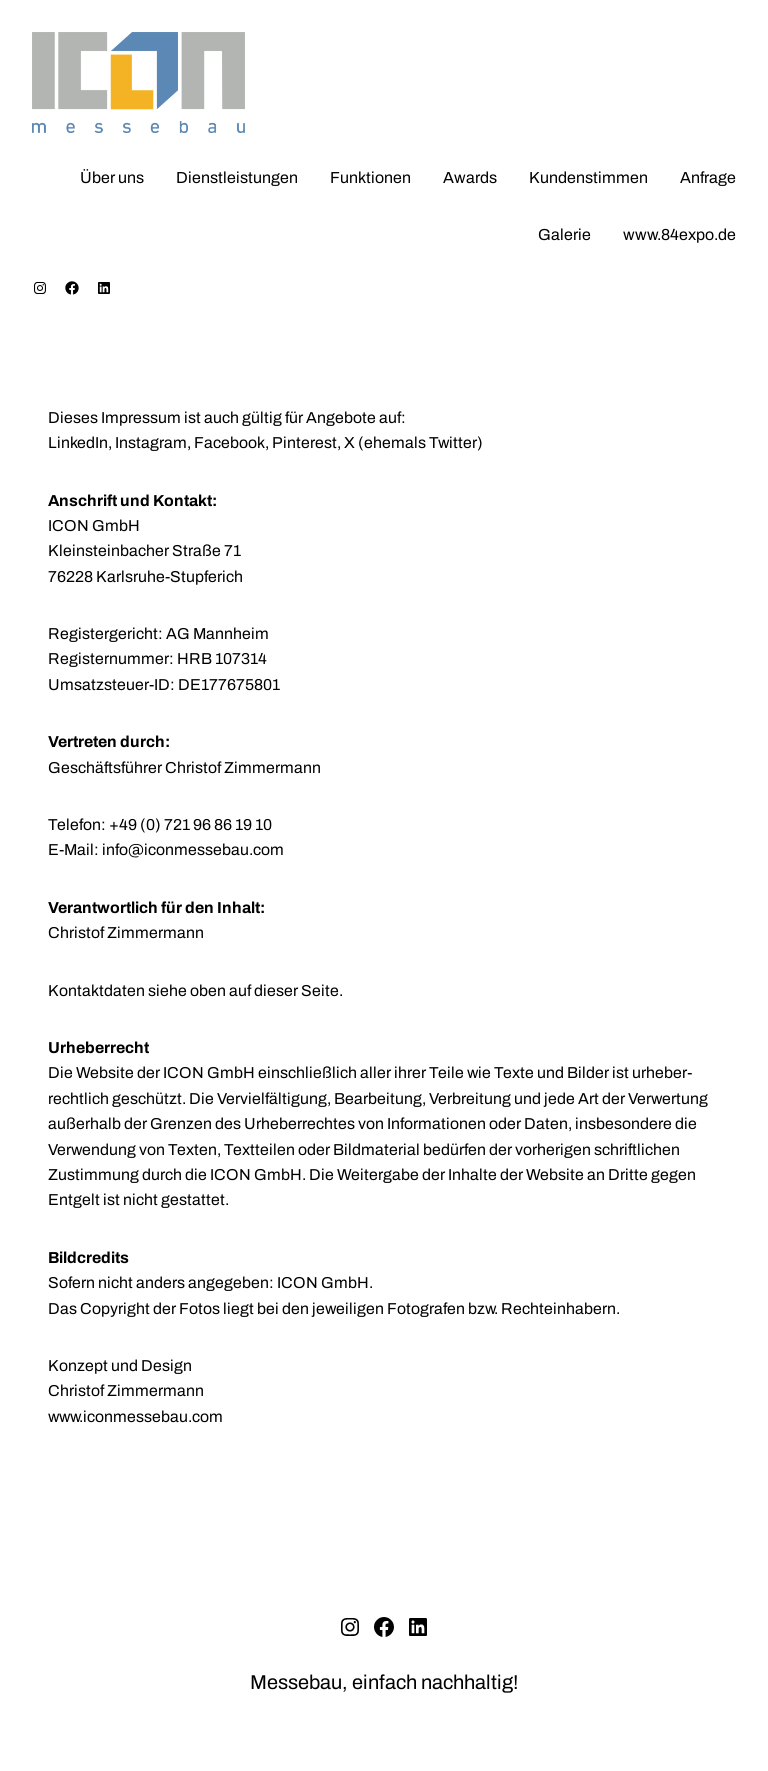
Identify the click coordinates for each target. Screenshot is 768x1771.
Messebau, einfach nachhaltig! (384, 1682)
